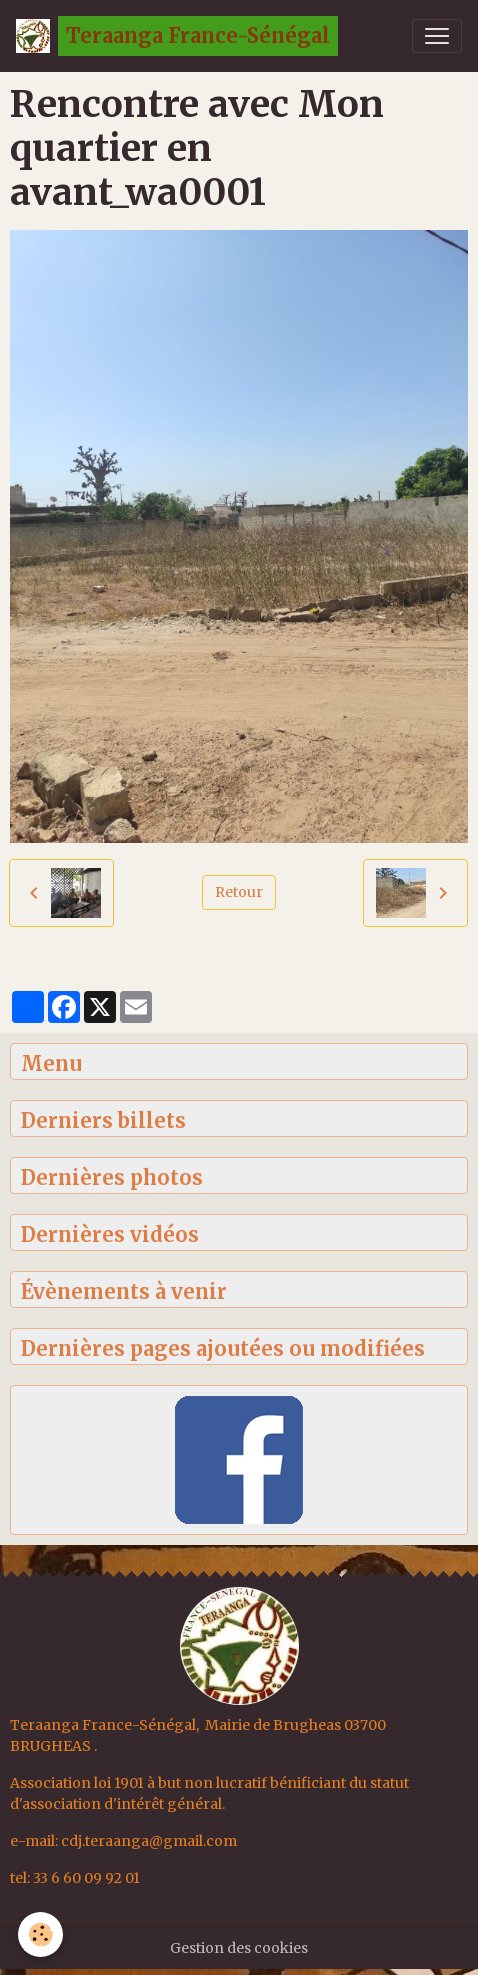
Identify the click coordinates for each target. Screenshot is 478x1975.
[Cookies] (40, 1934)
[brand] (177, 36)
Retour (239, 892)
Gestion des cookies (239, 1948)
